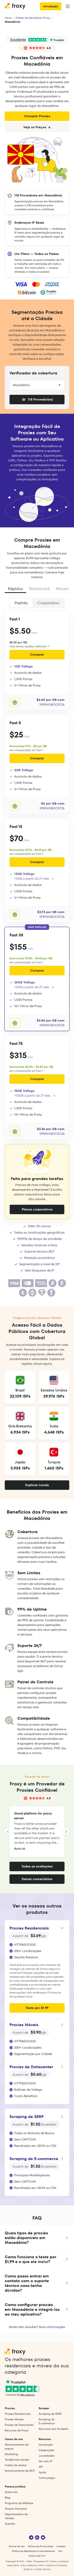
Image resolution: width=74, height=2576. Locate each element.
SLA (60, 2551)
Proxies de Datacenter (19, 2425)
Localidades (46, 2456)
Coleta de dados (16, 2465)
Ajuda (42, 2472)
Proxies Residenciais (18, 2414)
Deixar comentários (37, 1879)
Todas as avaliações (37, 1866)
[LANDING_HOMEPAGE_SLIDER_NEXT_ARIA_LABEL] (66, 1832)
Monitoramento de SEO (20, 2471)
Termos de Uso (17, 2546)
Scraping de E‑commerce (47, 2421)
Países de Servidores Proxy (33, 18)
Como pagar (47, 2478)
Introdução (50, 6)
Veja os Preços (37, 127)
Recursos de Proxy (16, 2430)
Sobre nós (11, 2492)
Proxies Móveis (14, 2419)
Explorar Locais (37, 1485)
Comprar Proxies (37, 116)
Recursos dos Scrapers (53, 2429)
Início (8, 18)
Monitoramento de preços (17, 2447)
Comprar (37, 654)
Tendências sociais (17, 2460)
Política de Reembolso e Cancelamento (33, 2551)
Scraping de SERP (50, 2414)
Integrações (46, 2450)
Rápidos (15, 588)
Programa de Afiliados (19, 2503)
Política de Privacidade (40, 2546)
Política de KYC (37, 2555)
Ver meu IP (45, 2461)
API (41, 2467)
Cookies (60, 2546)
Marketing (11, 2454)
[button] (37, 2238)
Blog (7, 2498)
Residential (39, 588)
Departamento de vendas (16, 2516)
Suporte (10, 2524)
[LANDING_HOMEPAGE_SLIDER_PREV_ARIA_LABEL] (8, 1832)
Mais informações (52, 2327)
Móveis (62, 588)
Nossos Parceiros (16, 2509)
